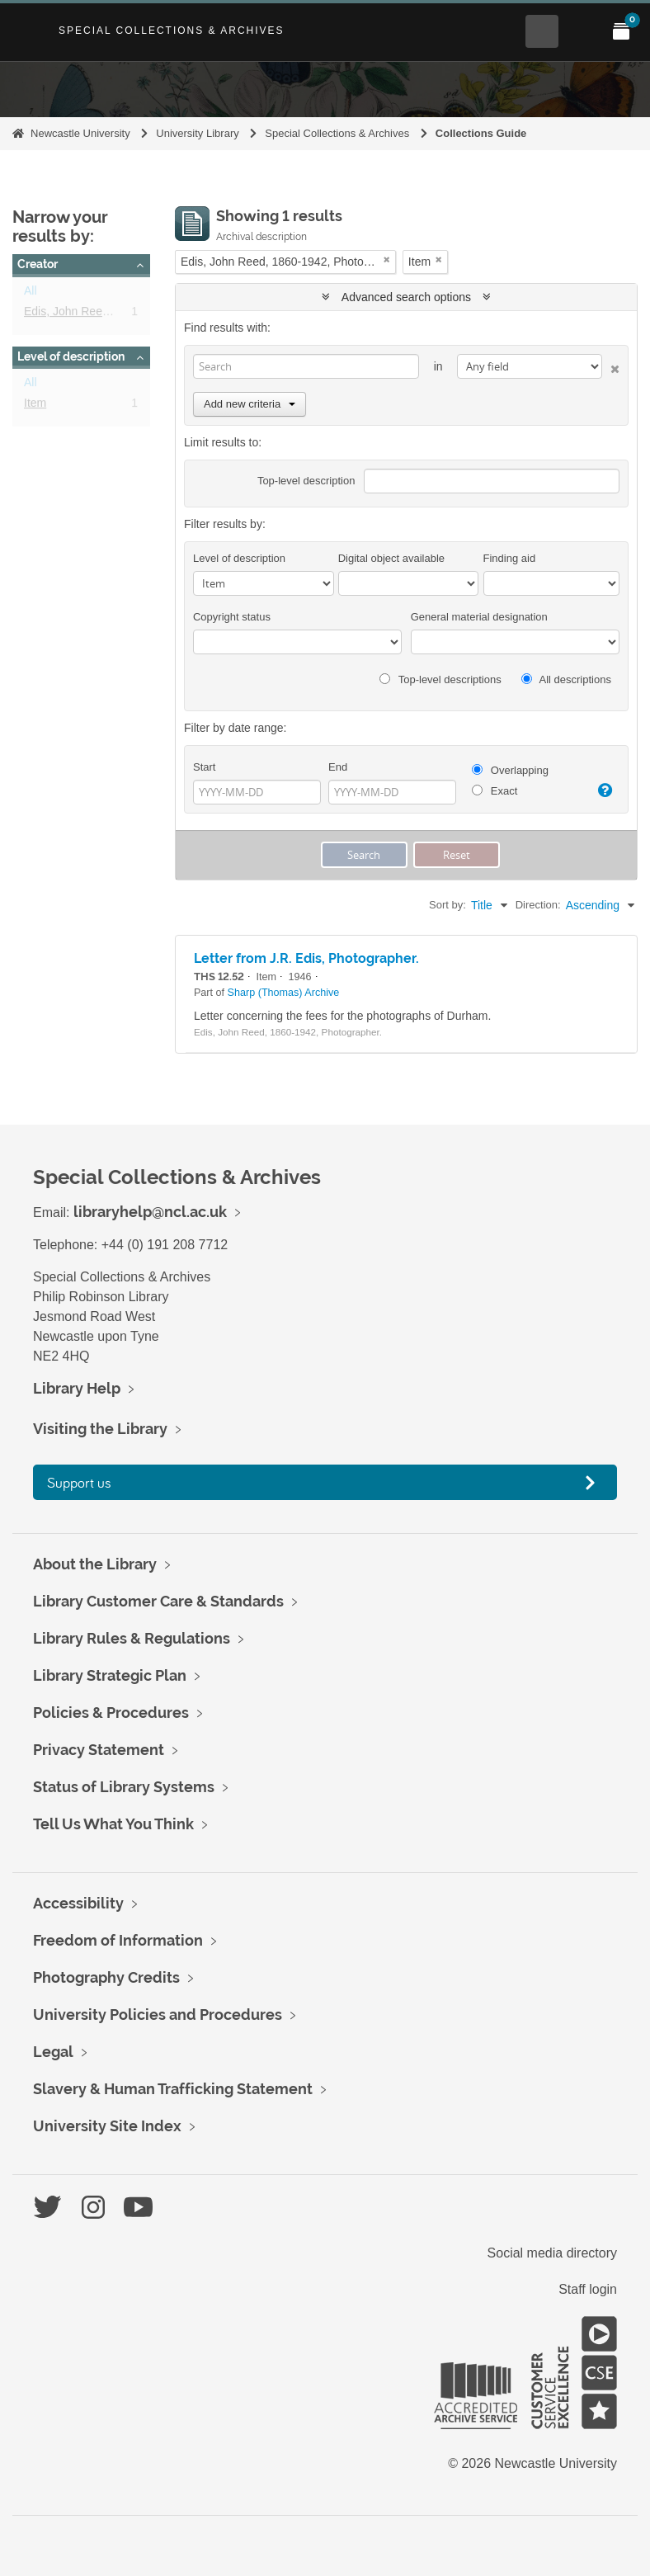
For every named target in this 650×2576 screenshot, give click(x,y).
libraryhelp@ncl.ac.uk (150, 1211)
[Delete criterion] (610, 366)
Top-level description (306, 480)
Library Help (76, 1388)
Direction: (538, 905)
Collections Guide (481, 133)
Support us (79, 1482)
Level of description (71, 356)
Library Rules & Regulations (131, 1638)
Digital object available (391, 558)
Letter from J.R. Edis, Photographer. (306, 958)
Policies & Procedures (111, 1712)
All (30, 293)
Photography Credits (106, 1977)
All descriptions (566, 679)
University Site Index (107, 2126)
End (337, 767)
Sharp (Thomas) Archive (284, 992)
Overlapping (510, 770)
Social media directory (552, 2253)
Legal (53, 2051)
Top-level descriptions (440, 679)
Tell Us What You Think (113, 1824)
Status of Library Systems (123, 1786)
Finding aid (509, 558)
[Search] (306, 366)
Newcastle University (80, 133)
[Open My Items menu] (621, 31)
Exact (494, 791)
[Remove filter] (387, 259)
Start (204, 767)
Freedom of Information (118, 1940)
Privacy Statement (98, 1749)
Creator (37, 264)
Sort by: (447, 905)
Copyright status (232, 617)
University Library (197, 133)
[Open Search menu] (541, 31)
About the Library (95, 1564)
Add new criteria (249, 404)
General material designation (479, 617)
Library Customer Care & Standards (158, 1601)
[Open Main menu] (581, 31)
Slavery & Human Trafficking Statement (173, 2088)
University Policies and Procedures (157, 2014)
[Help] (603, 790)
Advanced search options (406, 297)
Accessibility (78, 1903)
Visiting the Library (100, 1428)
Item (35, 406)
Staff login (587, 2289)
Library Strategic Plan (109, 1675)
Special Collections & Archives (172, 30)
